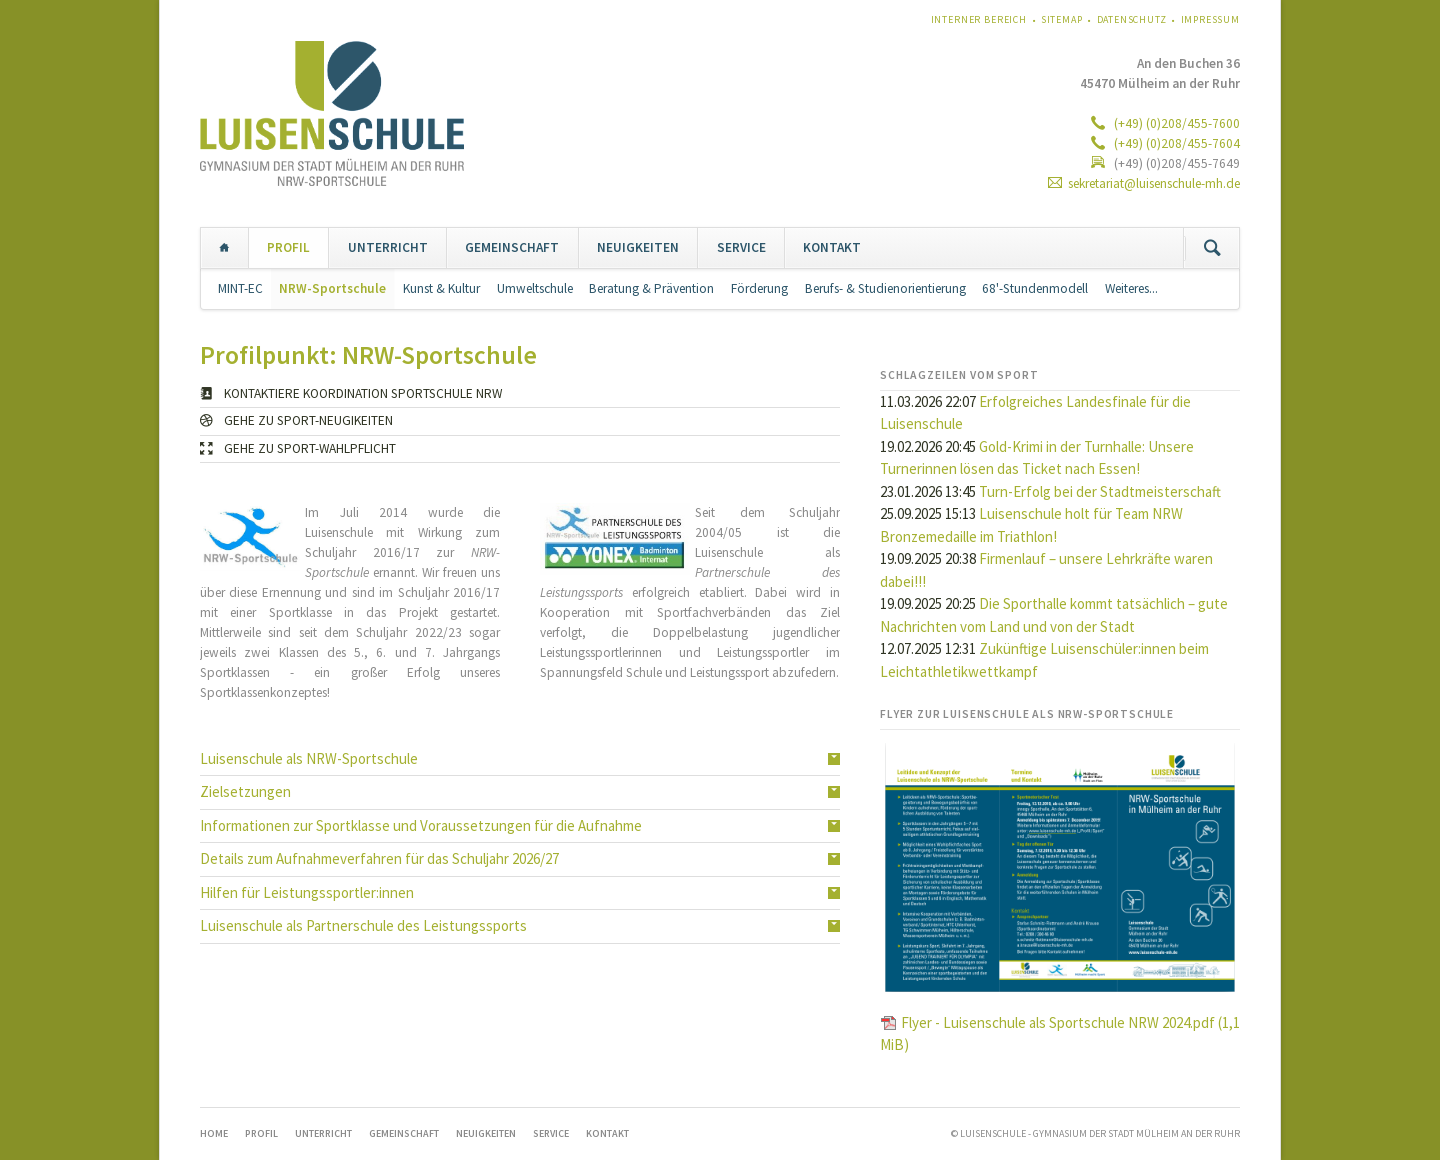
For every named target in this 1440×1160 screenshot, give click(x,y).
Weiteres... (1131, 288)
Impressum (1211, 19)
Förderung (759, 288)
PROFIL (288, 247)
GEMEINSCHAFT (512, 247)
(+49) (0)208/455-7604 (1175, 143)
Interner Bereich (979, 19)
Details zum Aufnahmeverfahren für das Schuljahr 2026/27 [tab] (379, 858)
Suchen (1212, 248)
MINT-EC (240, 288)
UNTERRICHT (388, 247)
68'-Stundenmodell (1035, 288)
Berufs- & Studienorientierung (885, 288)
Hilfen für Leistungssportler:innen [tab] (307, 892)
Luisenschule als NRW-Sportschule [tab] (309, 758)
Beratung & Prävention (651, 288)
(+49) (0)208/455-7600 (1175, 123)
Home (224, 248)
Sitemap (1062, 19)
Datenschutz (1132, 19)
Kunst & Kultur (441, 288)
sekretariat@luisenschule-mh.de (1154, 183)
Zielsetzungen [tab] (245, 791)
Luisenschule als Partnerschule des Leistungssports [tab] (363, 925)
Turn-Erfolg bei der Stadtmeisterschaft (1100, 491)
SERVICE (741, 247)
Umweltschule (535, 288)
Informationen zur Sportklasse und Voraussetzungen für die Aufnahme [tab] (421, 825)
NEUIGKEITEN (638, 247)
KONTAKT (832, 247)
